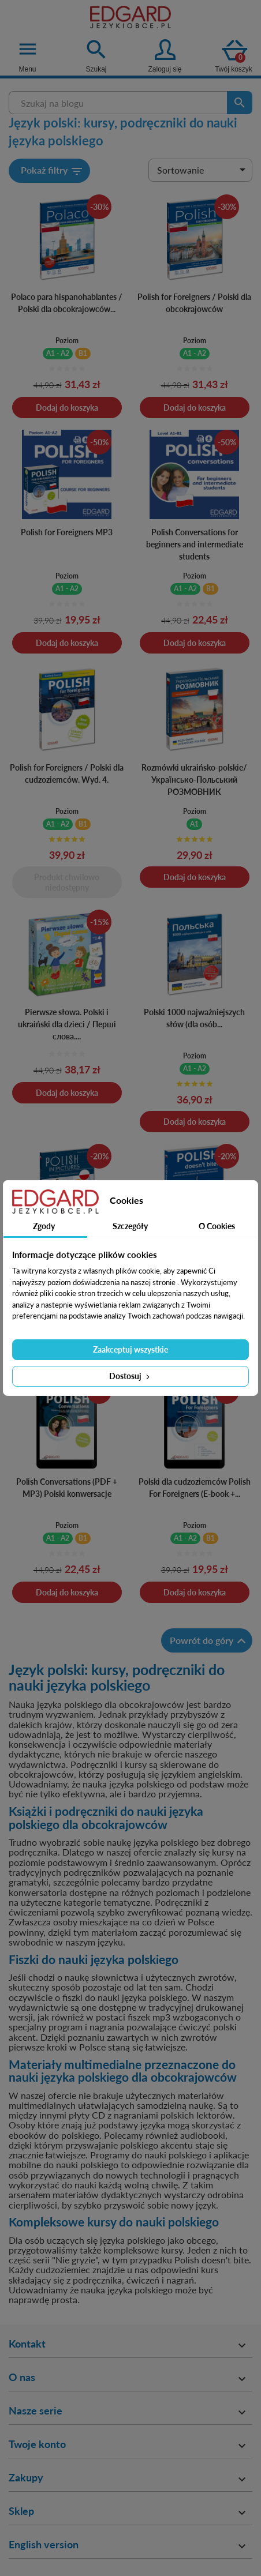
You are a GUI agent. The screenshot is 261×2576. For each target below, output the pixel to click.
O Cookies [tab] (217, 1226)
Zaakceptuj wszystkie (130, 1349)
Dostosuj (130, 1376)
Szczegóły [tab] (130, 1226)
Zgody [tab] (44, 1226)
